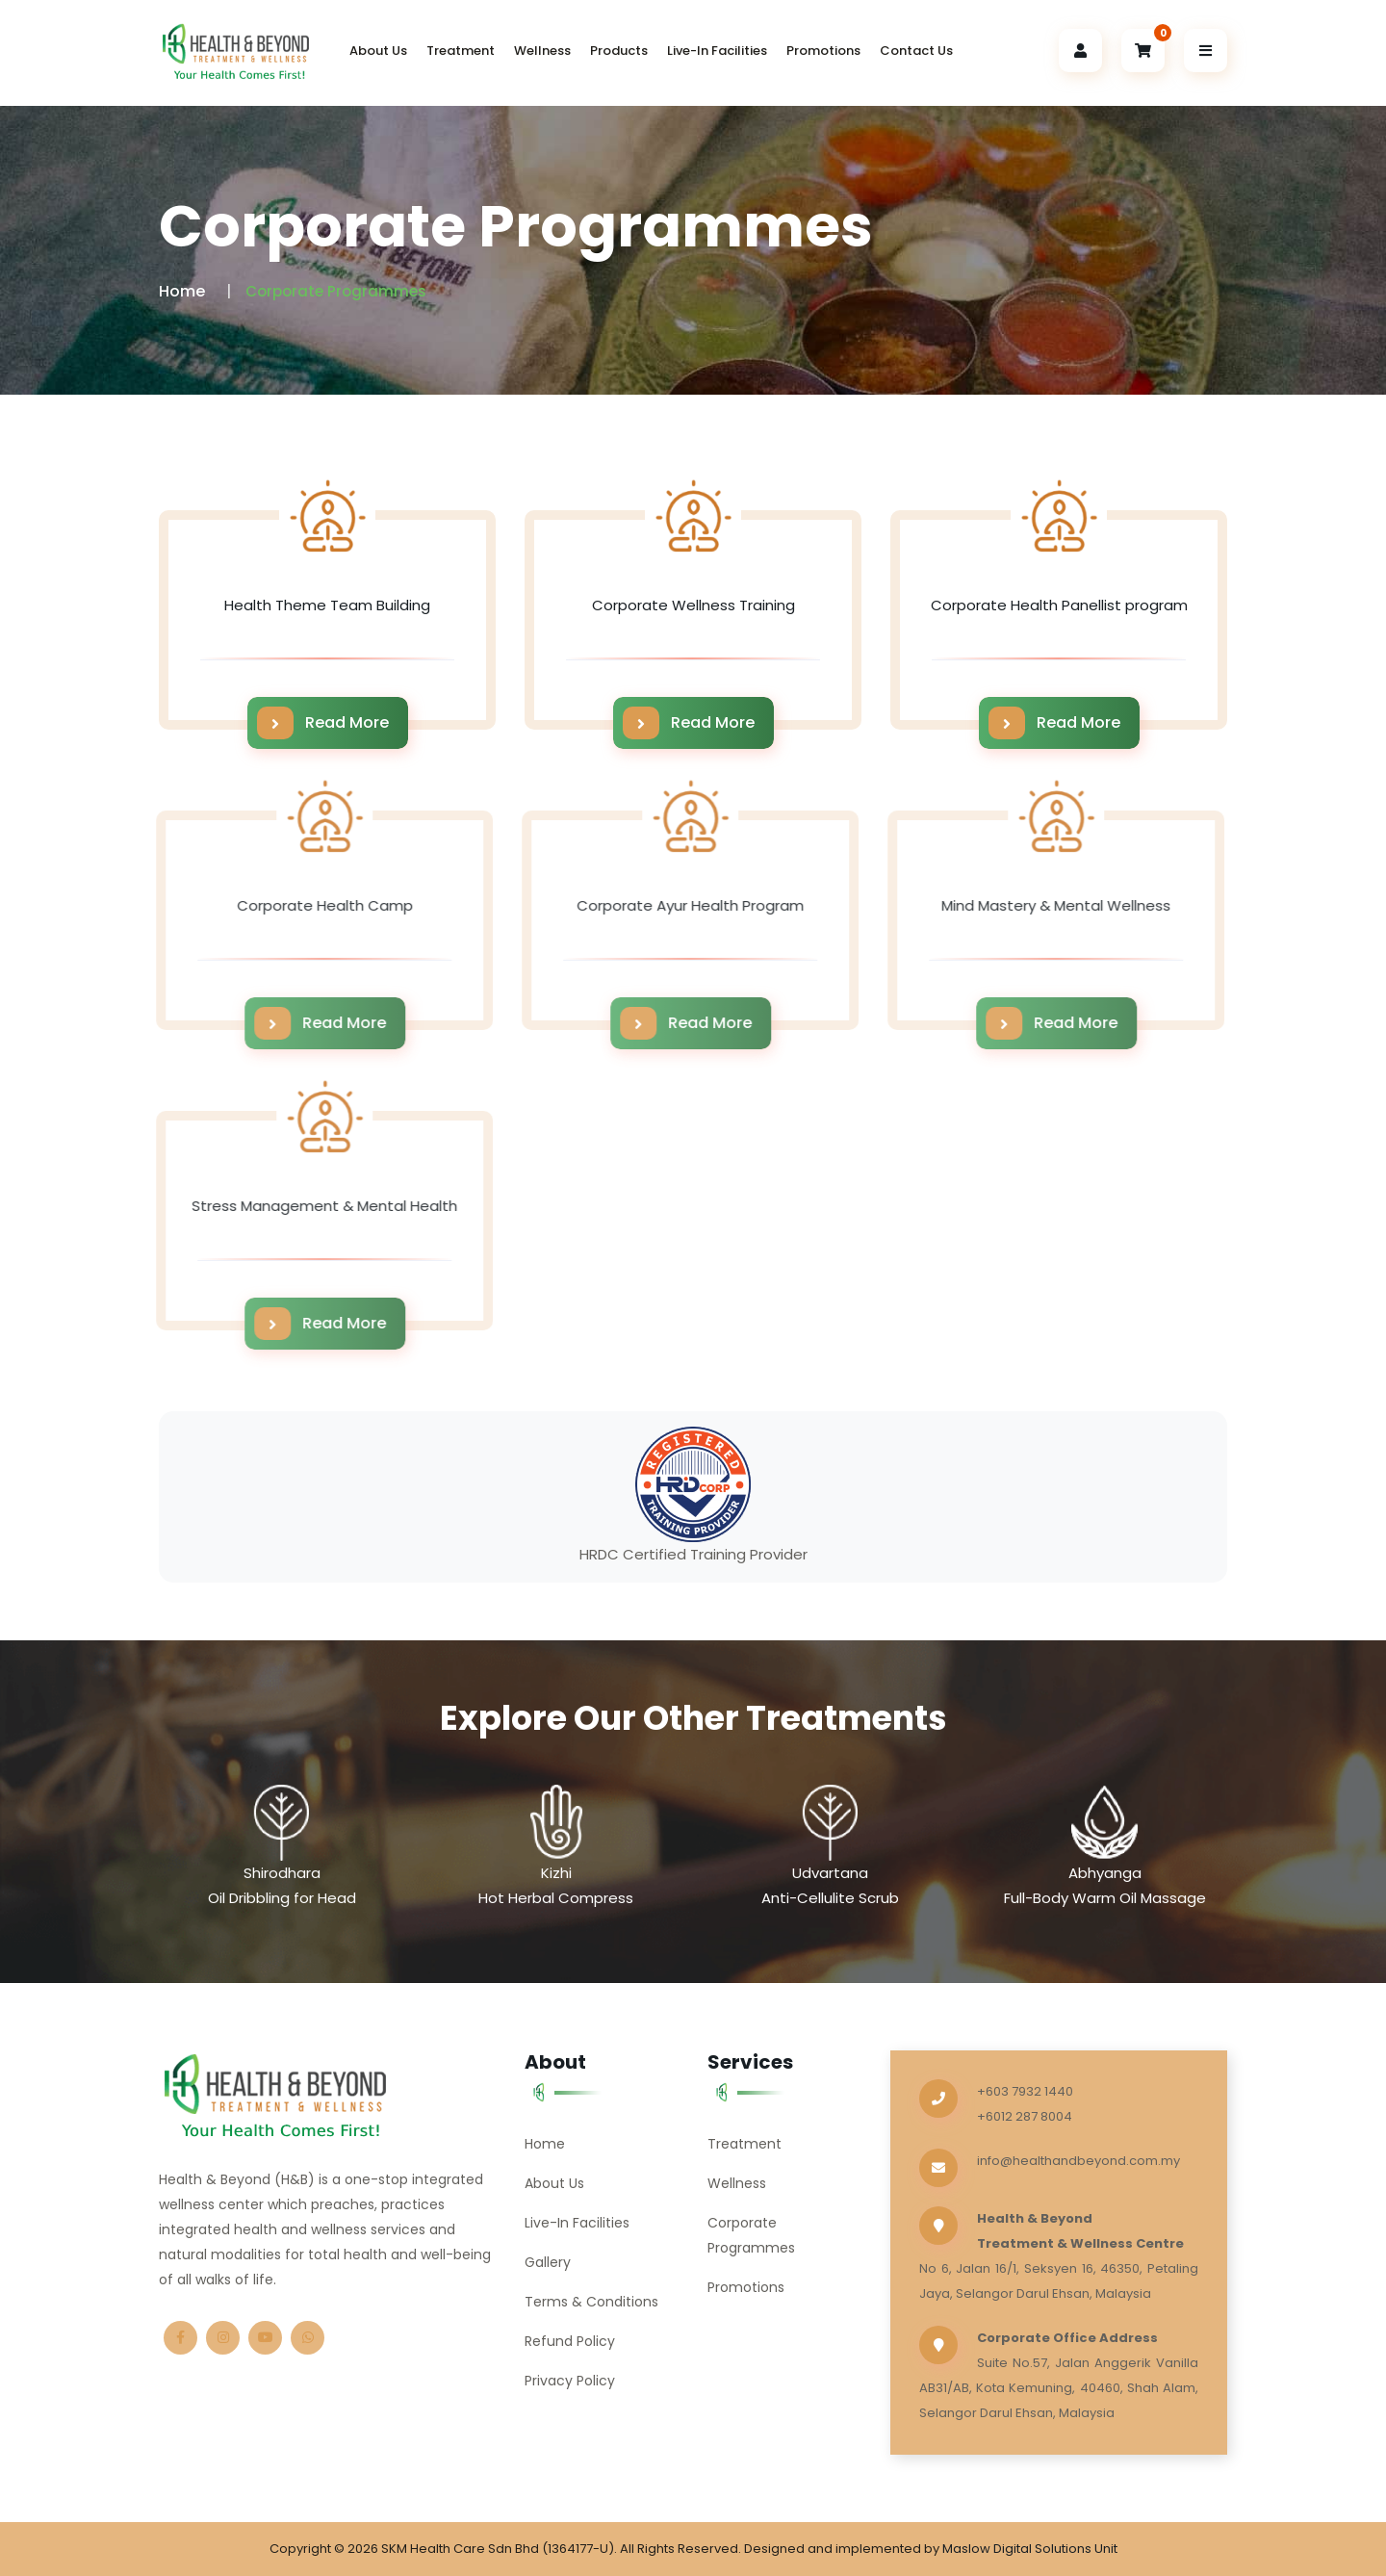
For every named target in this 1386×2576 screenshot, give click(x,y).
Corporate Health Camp (314, 905)
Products (619, 50)
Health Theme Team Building (327, 605)
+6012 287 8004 (1024, 2116)
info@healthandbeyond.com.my (1078, 2160)
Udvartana (830, 1873)
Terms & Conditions (591, 2301)
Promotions (823, 50)
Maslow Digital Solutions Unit (1029, 2548)
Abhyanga (1105, 1873)
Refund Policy (570, 2341)
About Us (378, 50)
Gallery (548, 2262)
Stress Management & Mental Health (315, 1206)
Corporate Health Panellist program (1059, 605)
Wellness (542, 50)
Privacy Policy (570, 2380)
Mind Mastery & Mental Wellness (1046, 905)
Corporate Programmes (751, 2235)
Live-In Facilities (717, 50)
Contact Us (916, 50)
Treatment (460, 50)
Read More (323, 723)
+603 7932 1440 (1025, 2091)
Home (182, 291)
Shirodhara (282, 1873)
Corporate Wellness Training (693, 605)
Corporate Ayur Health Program (680, 905)
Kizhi (556, 1873)
